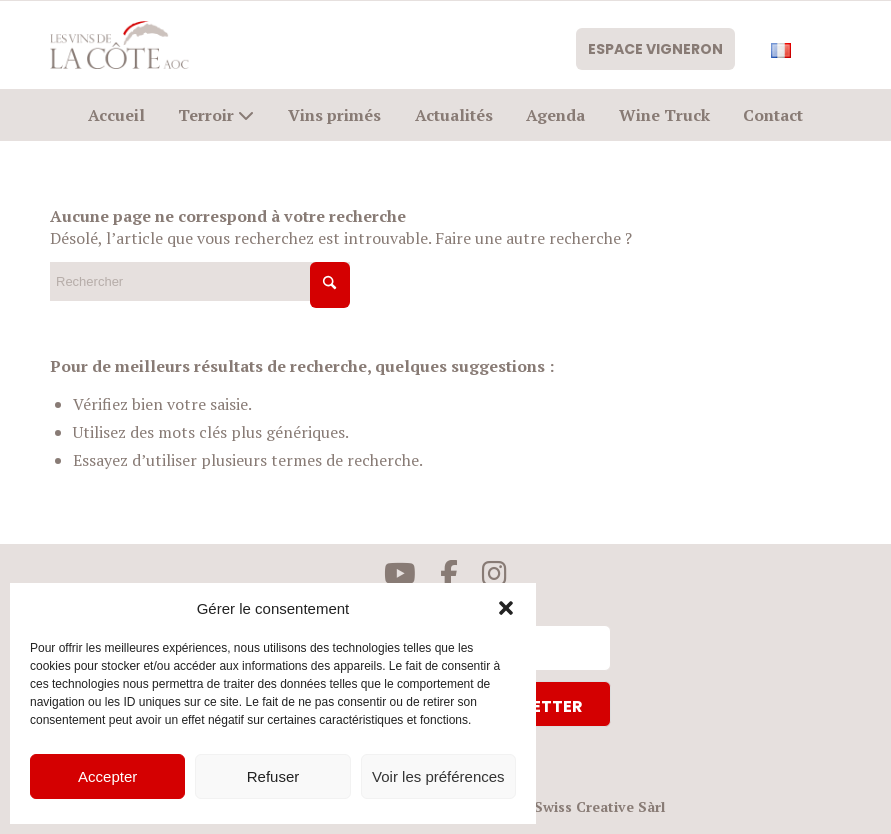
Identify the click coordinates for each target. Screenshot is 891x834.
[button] (506, 608)
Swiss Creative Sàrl (599, 806)
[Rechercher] (200, 281)
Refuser (273, 776)
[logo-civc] (119, 45)
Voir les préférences (438, 776)
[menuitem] (661, 52)
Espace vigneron (651, 52)
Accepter (107, 776)
